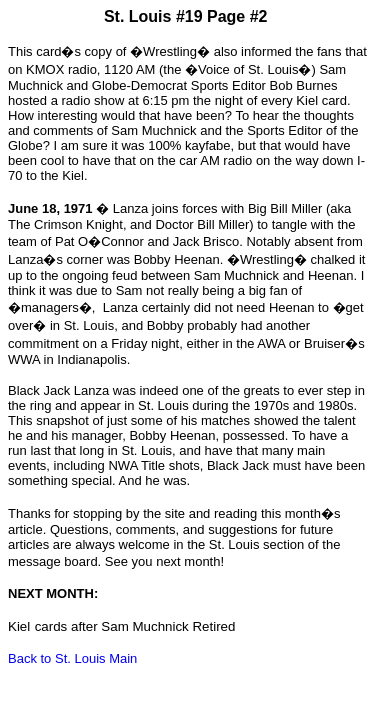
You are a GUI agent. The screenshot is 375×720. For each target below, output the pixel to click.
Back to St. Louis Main (72, 658)
